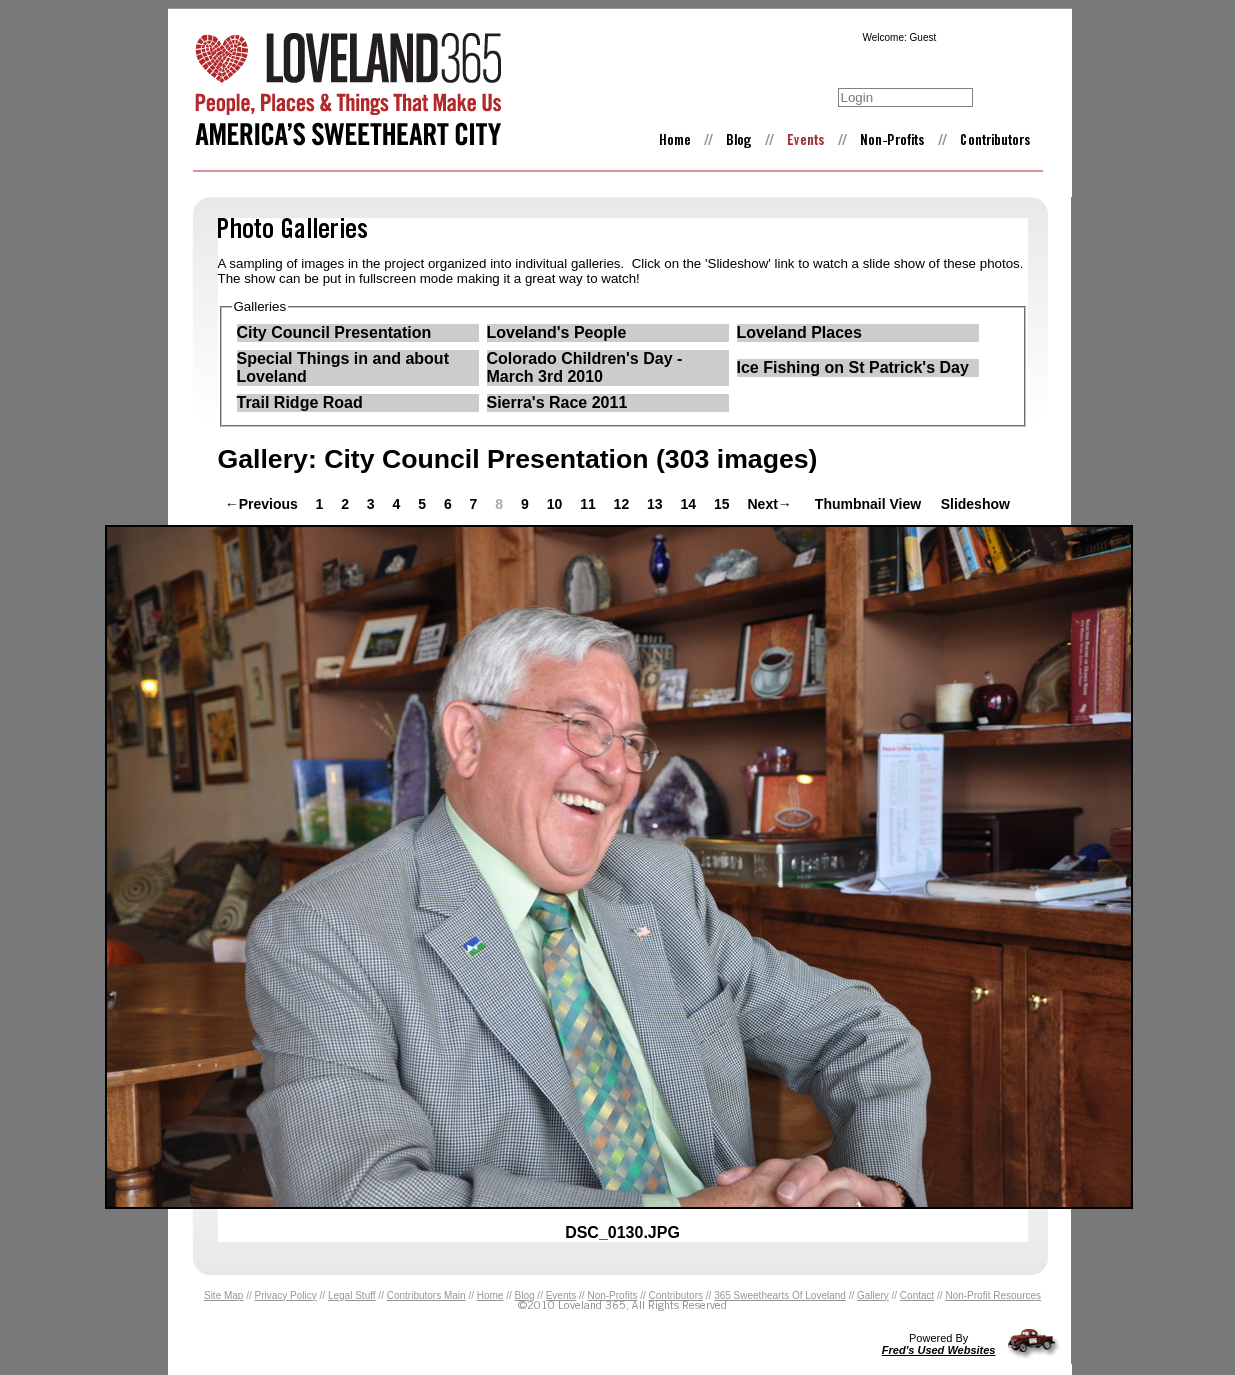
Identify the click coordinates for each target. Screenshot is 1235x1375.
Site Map (223, 1295)
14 (690, 504)
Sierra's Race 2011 (557, 402)
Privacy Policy (286, 1295)
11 (589, 504)
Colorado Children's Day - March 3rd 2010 (585, 367)
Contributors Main (426, 1295)
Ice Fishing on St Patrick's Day (853, 367)
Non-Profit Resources (993, 1295)
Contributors (676, 1295)
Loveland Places (799, 332)
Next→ (769, 504)
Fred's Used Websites (939, 1350)
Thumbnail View (868, 504)
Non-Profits (612, 1295)
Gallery (873, 1295)
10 (556, 504)
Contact (917, 1295)
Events (561, 1295)
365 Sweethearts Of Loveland (780, 1295)
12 (623, 504)
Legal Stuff (352, 1295)
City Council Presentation (334, 332)
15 (723, 504)
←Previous (261, 504)
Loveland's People (557, 332)
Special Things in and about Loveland (343, 367)
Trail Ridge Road (300, 402)
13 (656, 504)
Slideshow (975, 504)
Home (490, 1295)
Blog (525, 1295)
